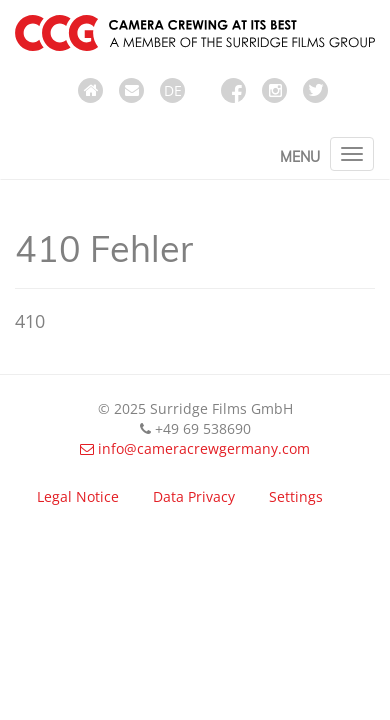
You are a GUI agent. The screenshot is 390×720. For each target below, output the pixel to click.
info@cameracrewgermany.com (195, 448)
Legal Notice (78, 496)
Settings (296, 496)
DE (173, 90)
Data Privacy (194, 496)
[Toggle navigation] (352, 154)
